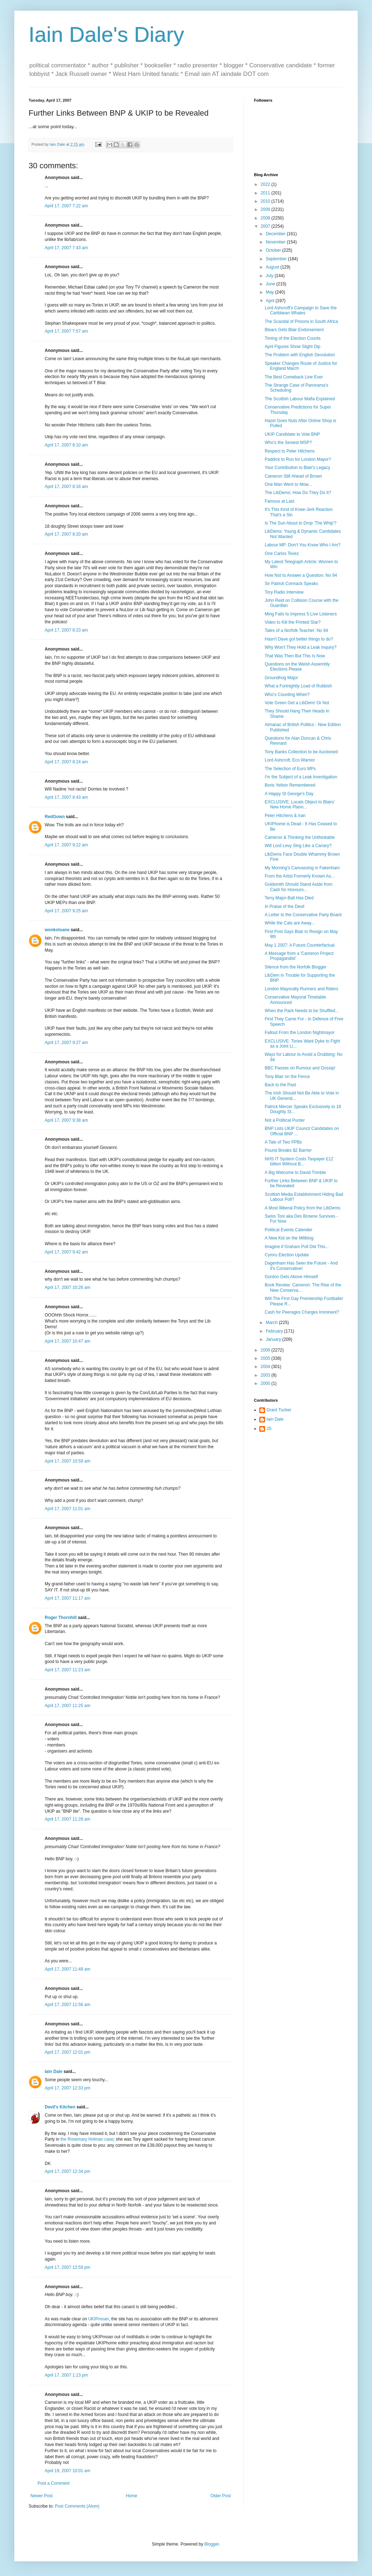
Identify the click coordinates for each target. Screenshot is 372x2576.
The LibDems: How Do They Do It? (298, 492)
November (276, 242)
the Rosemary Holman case (86, 2139)
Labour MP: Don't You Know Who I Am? (303, 544)
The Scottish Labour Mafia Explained (300, 398)
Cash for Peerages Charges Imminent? (302, 1312)
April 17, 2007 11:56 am (67, 2004)
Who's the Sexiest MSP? (288, 442)
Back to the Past (280, 1084)
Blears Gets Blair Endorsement (294, 329)
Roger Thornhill (61, 1617)
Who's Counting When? (287, 694)
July (270, 275)
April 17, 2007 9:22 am (66, 844)
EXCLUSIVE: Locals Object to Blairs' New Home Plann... (300, 804)
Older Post (220, 2495)
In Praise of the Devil (284, 906)
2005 (266, 1358)
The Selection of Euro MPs (290, 768)
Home (131, 2495)
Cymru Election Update (287, 1254)
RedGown (55, 816)
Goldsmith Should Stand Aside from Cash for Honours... (298, 887)
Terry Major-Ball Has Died (289, 897)
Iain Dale (53, 2071)
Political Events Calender (288, 1229)
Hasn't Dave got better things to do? (299, 639)
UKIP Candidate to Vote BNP (292, 434)
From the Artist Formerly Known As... (299, 876)
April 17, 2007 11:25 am (67, 1705)
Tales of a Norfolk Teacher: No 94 (296, 630)
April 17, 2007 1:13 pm (66, 2375)
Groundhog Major (281, 677)
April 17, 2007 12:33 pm (67, 2088)
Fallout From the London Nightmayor (299, 1032)
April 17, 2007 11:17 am (67, 1598)
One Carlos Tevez (282, 553)
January (274, 1339)
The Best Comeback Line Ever (294, 377)
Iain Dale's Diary (106, 35)
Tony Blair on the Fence (287, 1076)
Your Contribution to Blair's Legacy (297, 467)
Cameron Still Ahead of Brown (293, 476)
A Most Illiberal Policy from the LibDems (302, 1207)
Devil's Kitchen (60, 2106)
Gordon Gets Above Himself (291, 1276)
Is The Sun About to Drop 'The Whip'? (300, 523)
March (272, 1322)
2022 (266, 184)
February (275, 1331)
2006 (266, 1350)
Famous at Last (279, 501)
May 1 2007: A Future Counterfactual (299, 945)
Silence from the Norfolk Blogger (296, 967)
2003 (266, 1375)
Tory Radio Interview (284, 592)
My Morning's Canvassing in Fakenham (302, 867)
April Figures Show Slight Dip (292, 346)
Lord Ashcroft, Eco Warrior (290, 760)
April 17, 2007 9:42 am (66, 1252)
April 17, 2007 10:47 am (67, 1341)
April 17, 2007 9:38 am (66, 1120)
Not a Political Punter (285, 1120)
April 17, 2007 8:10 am (66, 445)
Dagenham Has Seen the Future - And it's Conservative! (301, 1266)
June (271, 283)
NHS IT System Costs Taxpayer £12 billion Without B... (299, 1161)
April (270, 300)
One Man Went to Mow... (288, 484)
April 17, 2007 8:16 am (66, 486)
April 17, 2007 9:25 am (66, 910)
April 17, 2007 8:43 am (66, 797)
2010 (266, 201)
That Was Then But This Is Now (295, 655)
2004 (266, 1366)
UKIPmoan (98, 2318)
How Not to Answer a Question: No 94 (301, 575)
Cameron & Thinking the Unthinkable (300, 837)
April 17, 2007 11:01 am (67, 1508)
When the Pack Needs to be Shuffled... (302, 1010)
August (273, 267)
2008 (266, 218)
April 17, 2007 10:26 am (67, 1287)
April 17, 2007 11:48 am (67, 1969)
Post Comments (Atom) (77, 2506)
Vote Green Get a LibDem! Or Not (297, 702)
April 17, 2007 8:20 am (66, 534)
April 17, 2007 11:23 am (67, 1669)
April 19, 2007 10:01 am (67, 2470)
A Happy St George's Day (289, 793)
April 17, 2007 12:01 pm (67, 2052)
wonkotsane (57, 929)
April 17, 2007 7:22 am (66, 205)
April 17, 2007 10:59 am (67, 1461)
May (270, 292)
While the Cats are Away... (290, 922)
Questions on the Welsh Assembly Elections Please (297, 667)
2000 (266, 1383)
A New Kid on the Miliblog (289, 1238)
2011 (266, 192)
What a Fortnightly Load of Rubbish (298, 685)
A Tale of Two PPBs (283, 1142)
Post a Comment (53, 2483)
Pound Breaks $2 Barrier (288, 1150)
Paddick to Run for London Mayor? (298, 459)
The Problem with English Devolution (300, 354)
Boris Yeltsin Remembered (290, 785)
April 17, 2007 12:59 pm (67, 2267)
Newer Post (41, 2495)
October (274, 250)
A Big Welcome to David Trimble (295, 1172)
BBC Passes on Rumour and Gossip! (300, 1067)
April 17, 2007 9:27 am (66, 1042)
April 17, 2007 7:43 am (66, 247)
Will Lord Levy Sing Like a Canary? (298, 845)
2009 (266, 209)
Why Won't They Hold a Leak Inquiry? (301, 647)
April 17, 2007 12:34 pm (67, 2171)
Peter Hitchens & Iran (285, 815)
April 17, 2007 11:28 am (67, 1819)
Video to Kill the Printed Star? (293, 622)
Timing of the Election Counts (292, 338)
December (276, 233)
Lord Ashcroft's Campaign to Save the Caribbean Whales (301, 310)
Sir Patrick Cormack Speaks (291, 583)
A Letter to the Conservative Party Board (303, 914)
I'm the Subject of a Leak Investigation (301, 776)
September (277, 258)
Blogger (211, 2544)
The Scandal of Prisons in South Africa (301, 321)
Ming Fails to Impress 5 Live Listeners (301, 614)
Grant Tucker (278, 1409)
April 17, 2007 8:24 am (66, 761)
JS (268, 1428)
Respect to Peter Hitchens (289, 451)
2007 (266, 226)
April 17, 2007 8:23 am (66, 630)
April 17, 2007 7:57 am (66, 331)
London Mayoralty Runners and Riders (301, 988)
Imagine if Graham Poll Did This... (297, 1246)
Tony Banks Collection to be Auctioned (301, 751)
